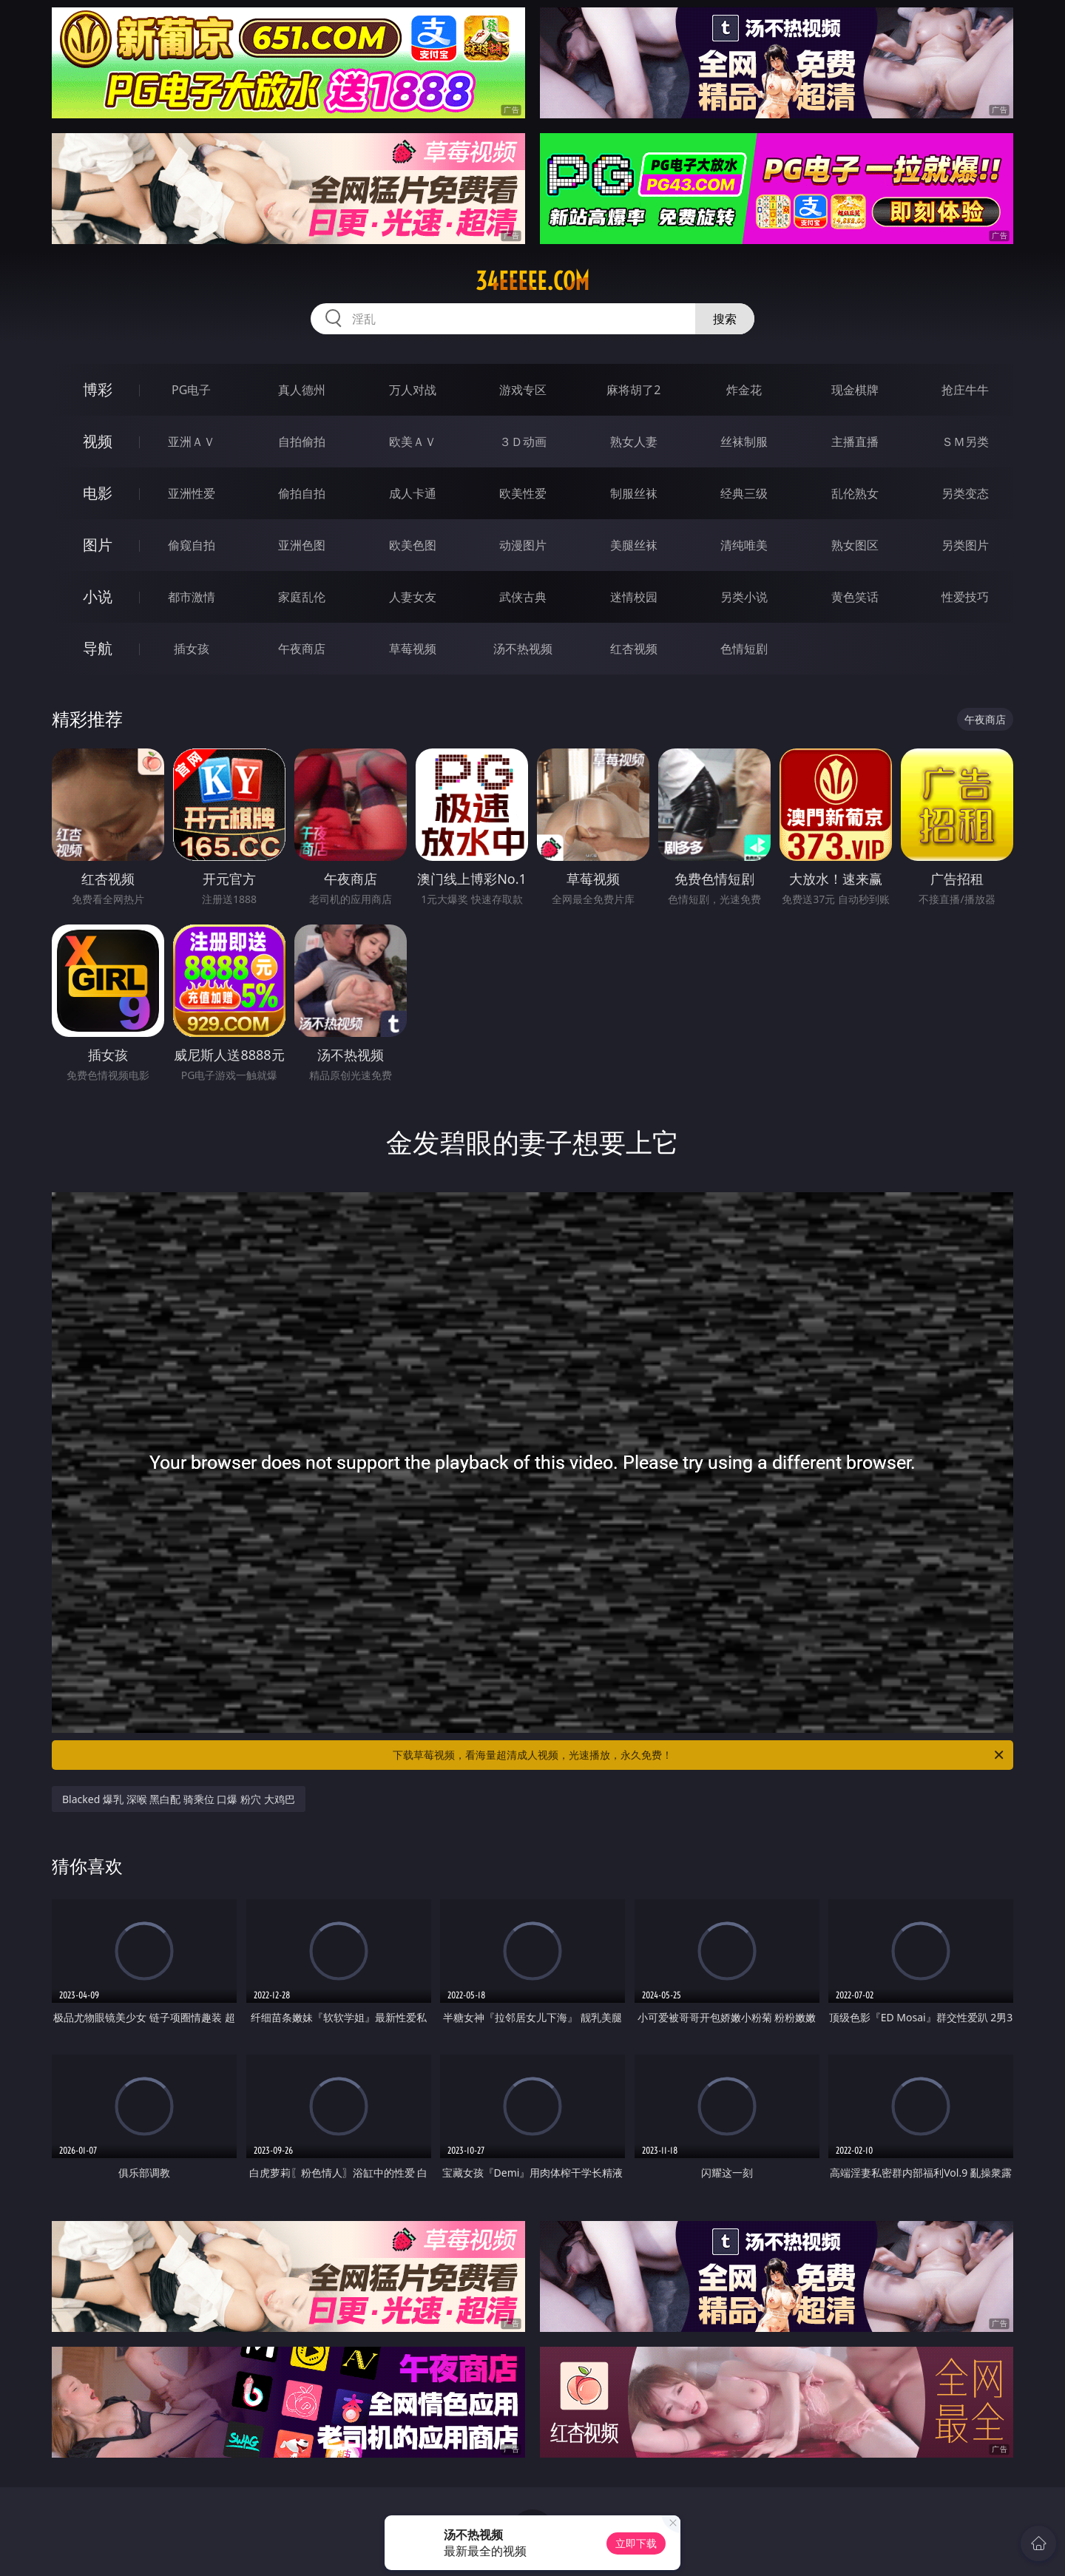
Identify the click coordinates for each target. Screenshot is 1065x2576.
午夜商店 (301, 648)
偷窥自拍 (191, 545)
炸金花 (744, 390)
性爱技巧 (965, 597)
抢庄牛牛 (965, 390)
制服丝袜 (633, 493)
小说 (97, 596)
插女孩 (191, 648)
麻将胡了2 (633, 390)
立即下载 (636, 2543)
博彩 (97, 389)
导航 (97, 648)
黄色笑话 (855, 597)
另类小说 (744, 597)
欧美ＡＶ (412, 441)
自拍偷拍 (301, 441)
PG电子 (191, 390)
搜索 (725, 319)
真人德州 (301, 390)
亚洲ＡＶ (191, 441)
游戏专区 (523, 390)
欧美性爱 (523, 493)
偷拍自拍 (301, 493)
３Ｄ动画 (523, 441)
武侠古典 (523, 597)
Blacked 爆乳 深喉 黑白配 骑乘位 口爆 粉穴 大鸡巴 (178, 1799)
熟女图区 (855, 545)
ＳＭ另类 (965, 441)
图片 (97, 545)
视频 (97, 441)
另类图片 (965, 545)
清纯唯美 (744, 545)
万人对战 (412, 390)
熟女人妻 (633, 441)
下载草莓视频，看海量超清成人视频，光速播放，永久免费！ (699, 1755)
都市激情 (191, 597)
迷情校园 (633, 597)
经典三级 (744, 493)
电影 (97, 493)
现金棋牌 (855, 390)
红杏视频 (633, 648)
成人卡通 (412, 493)
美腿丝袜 (633, 545)
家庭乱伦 (301, 597)
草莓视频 (412, 648)
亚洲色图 (301, 545)
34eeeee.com (532, 281)
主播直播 (855, 441)
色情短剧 (744, 648)
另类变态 (965, 493)
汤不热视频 (522, 648)
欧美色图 (412, 545)
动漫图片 (523, 545)
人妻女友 (412, 597)
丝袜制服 (744, 441)
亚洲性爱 (191, 493)
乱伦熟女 (855, 493)
